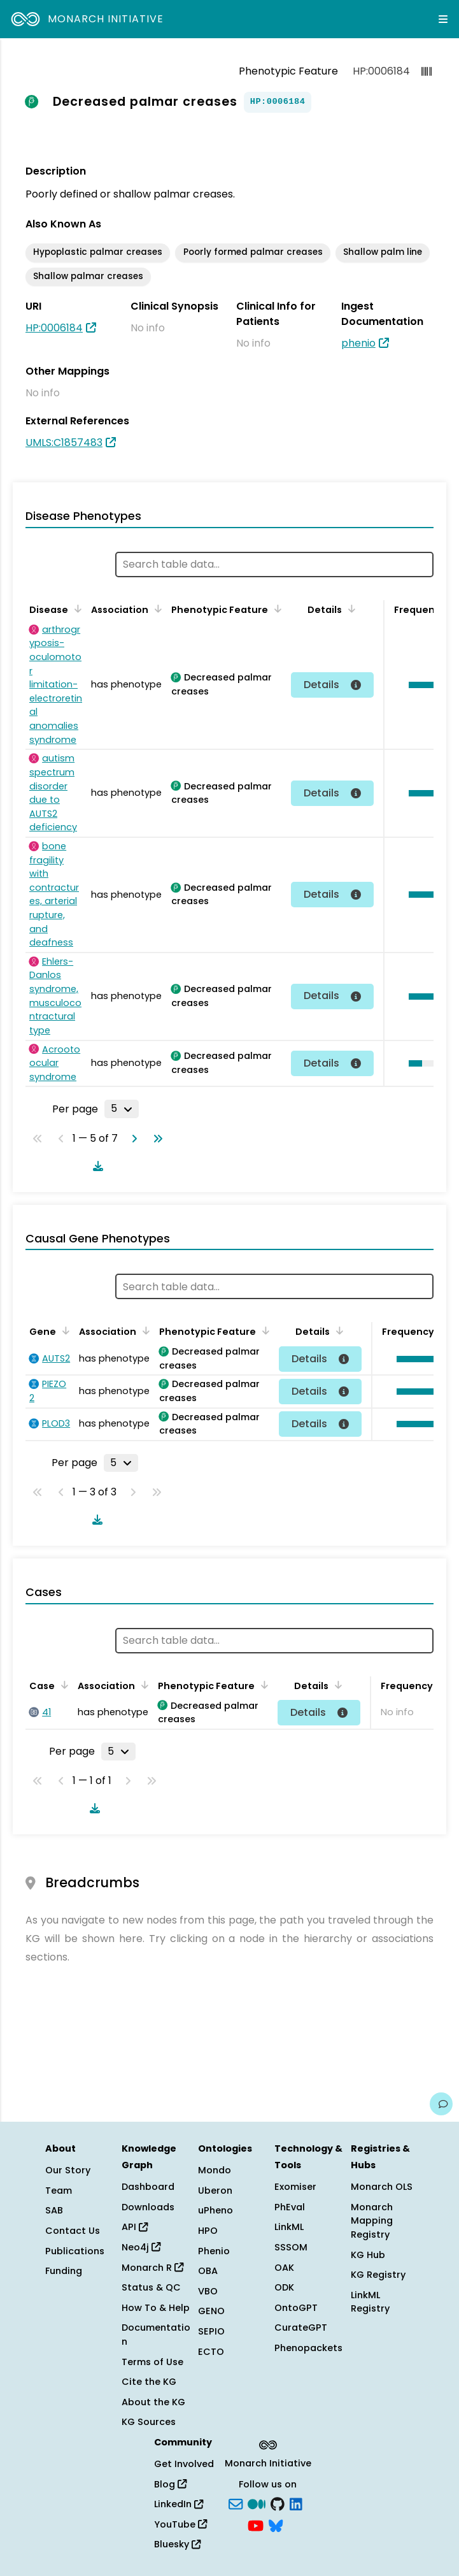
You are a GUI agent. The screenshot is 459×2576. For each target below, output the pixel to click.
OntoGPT (296, 2307)
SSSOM (290, 2247)
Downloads (148, 2207)
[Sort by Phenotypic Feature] (275, 608)
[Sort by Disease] (75, 608)
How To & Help (156, 2307)
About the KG (153, 2402)
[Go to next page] (131, 1139)
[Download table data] (95, 1166)
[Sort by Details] (349, 608)
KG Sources (149, 2421)
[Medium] (256, 2503)
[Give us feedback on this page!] (441, 2103)
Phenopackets (308, 2348)
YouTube (180, 2524)
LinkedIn (178, 2504)
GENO (211, 2311)
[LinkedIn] (296, 2503)
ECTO (211, 2351)
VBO (208, 2291)
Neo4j (141, 2247)
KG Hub (368, 2255)
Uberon (215, 2190)
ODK (284, 2287)
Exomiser (295, 2186)
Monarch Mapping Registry (372, 2221)
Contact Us (72, 2230)
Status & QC (151, 2287)
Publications (74, 2251)
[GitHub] (278, 2503)
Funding (63, 2270)
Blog (170, 2484)
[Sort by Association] (156, 608)
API (135, 2226)
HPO (208, 2230)
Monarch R (152, 2267)
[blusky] (276, 2524)
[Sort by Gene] (63, 1330)
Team (58, 2190)
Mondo (214, 2170)
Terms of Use (152, 2362)
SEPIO (211, 2331)
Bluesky (177, 2544)
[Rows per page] (121, 1109)
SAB (54, 2210)
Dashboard (148, 2186)
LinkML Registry (370, 2302)
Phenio (214, 2251)
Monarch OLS (382, 2186)
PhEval (289, 2207)
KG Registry (378, 2274)
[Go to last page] (155, 1139)
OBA (208, 2270)
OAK (284, 2267)
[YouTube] (256, 2524)
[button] (415, 1359)
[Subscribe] (236, 2503)
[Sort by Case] (62, 1684)
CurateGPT (300, 2327)
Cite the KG (149, 2381)
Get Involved (184, 2463)
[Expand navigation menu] (443, 19)
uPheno (215, 2210)
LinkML (289, 2226)
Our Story (67, 2170)
